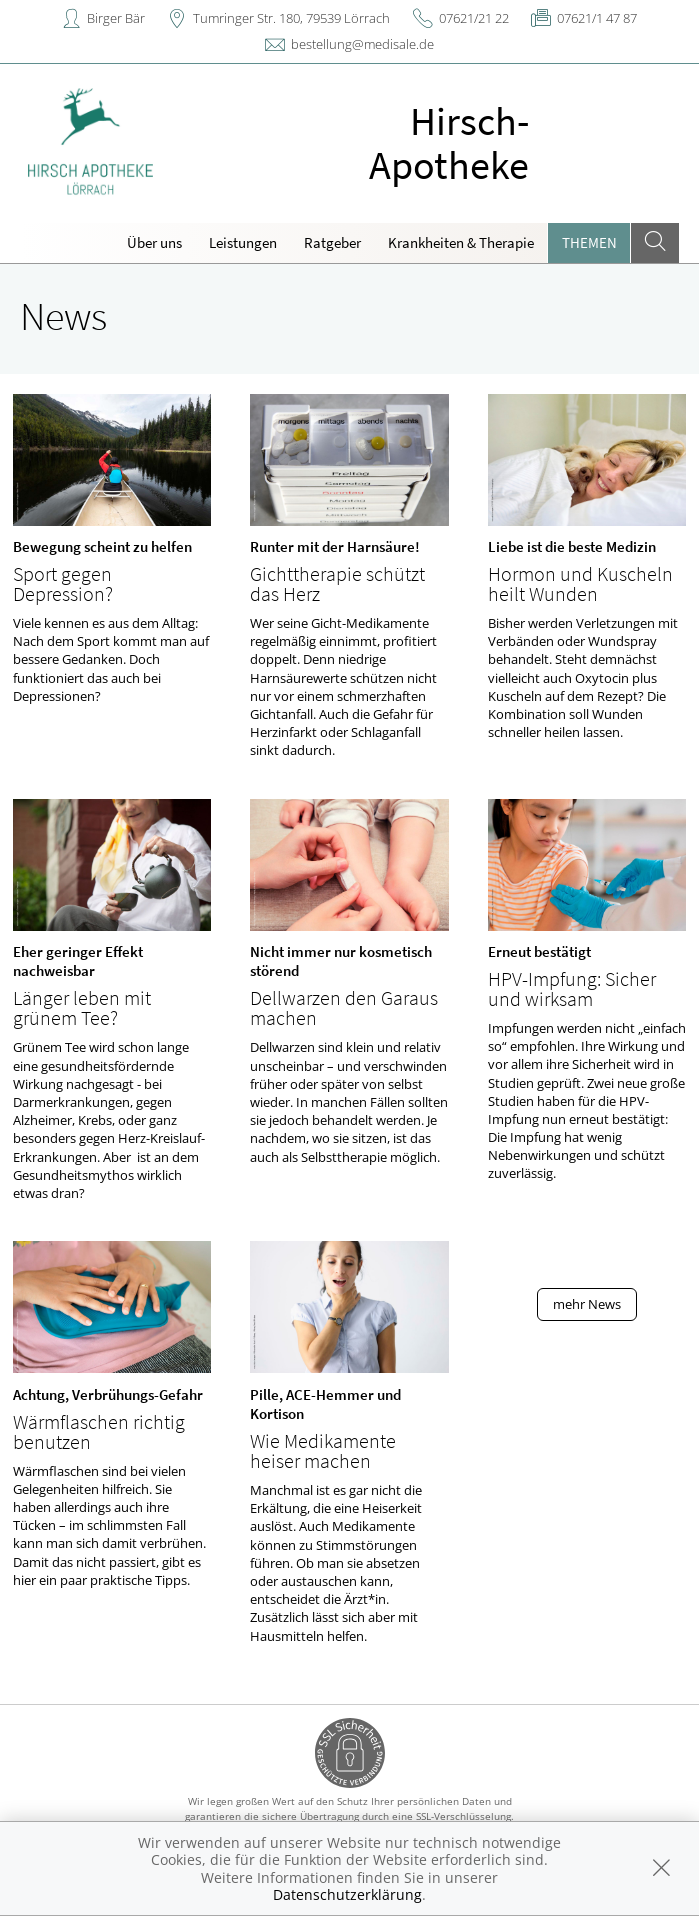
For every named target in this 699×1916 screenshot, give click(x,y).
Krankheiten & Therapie (461, 242)
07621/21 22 (474, 18)
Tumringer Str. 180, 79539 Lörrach (291, 18)
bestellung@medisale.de (362, 44)
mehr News (587, 1304)
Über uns (154, 242)
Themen (589, 242)
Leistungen (243, 242)
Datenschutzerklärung (347, 1894)
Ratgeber (332, 242)
